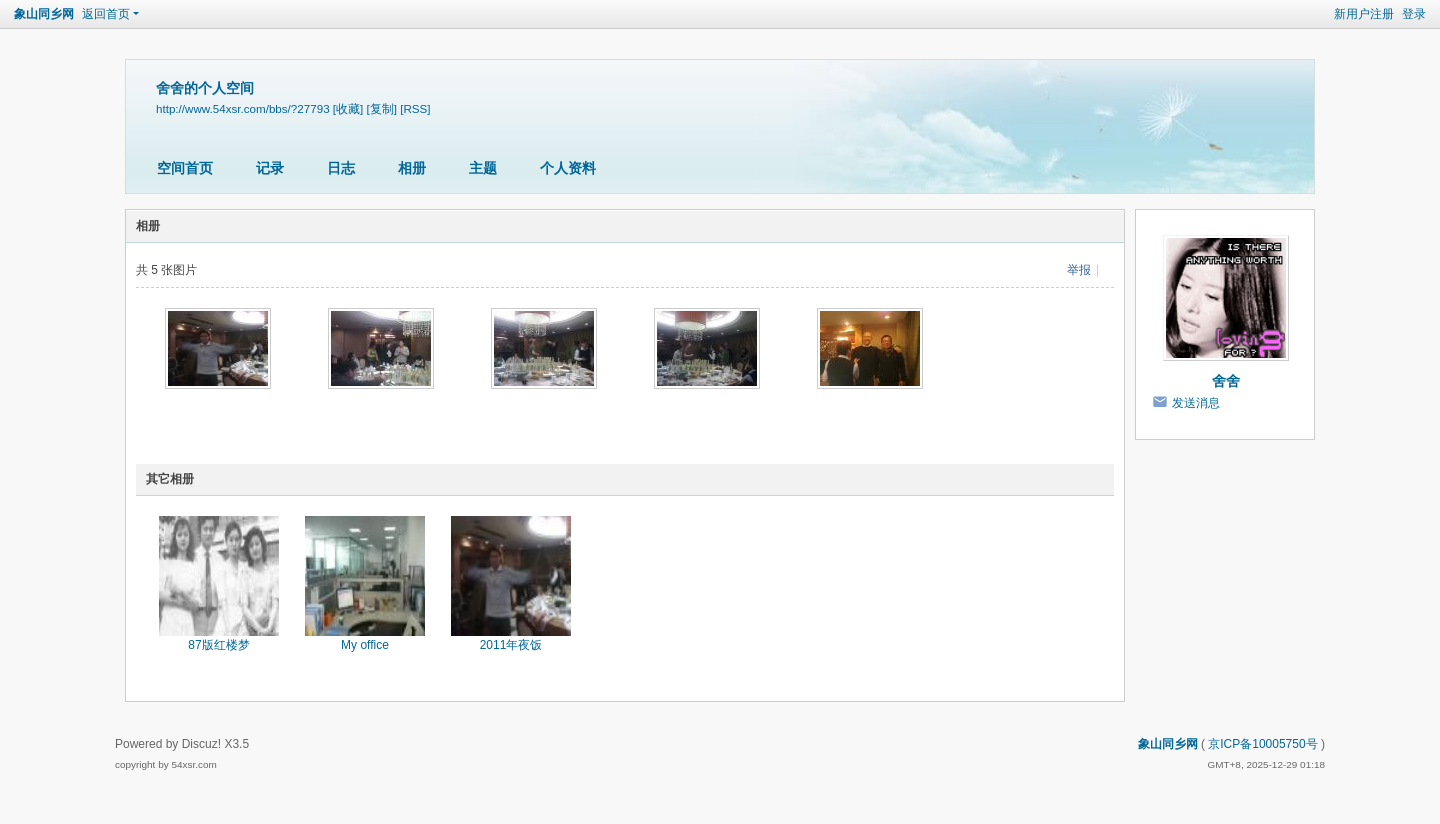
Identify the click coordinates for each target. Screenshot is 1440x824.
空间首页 (185, 168)
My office (365, 645)
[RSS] (415, 108)
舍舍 (1226, 381)
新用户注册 (1364, 14)
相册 (412, 168)
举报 (1079, 270)
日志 (341, 168)
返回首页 (106, 14)
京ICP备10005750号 (1262, 744)
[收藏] (348, 108)
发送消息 (1196, 403)
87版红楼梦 (218, 645)
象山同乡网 (44, 14)
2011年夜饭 (511, 645)
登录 (1414, 14)
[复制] (382, 108)
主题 (483, 168)
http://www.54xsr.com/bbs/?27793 (243, 108)
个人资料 (568, 168)
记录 (270, 168)
